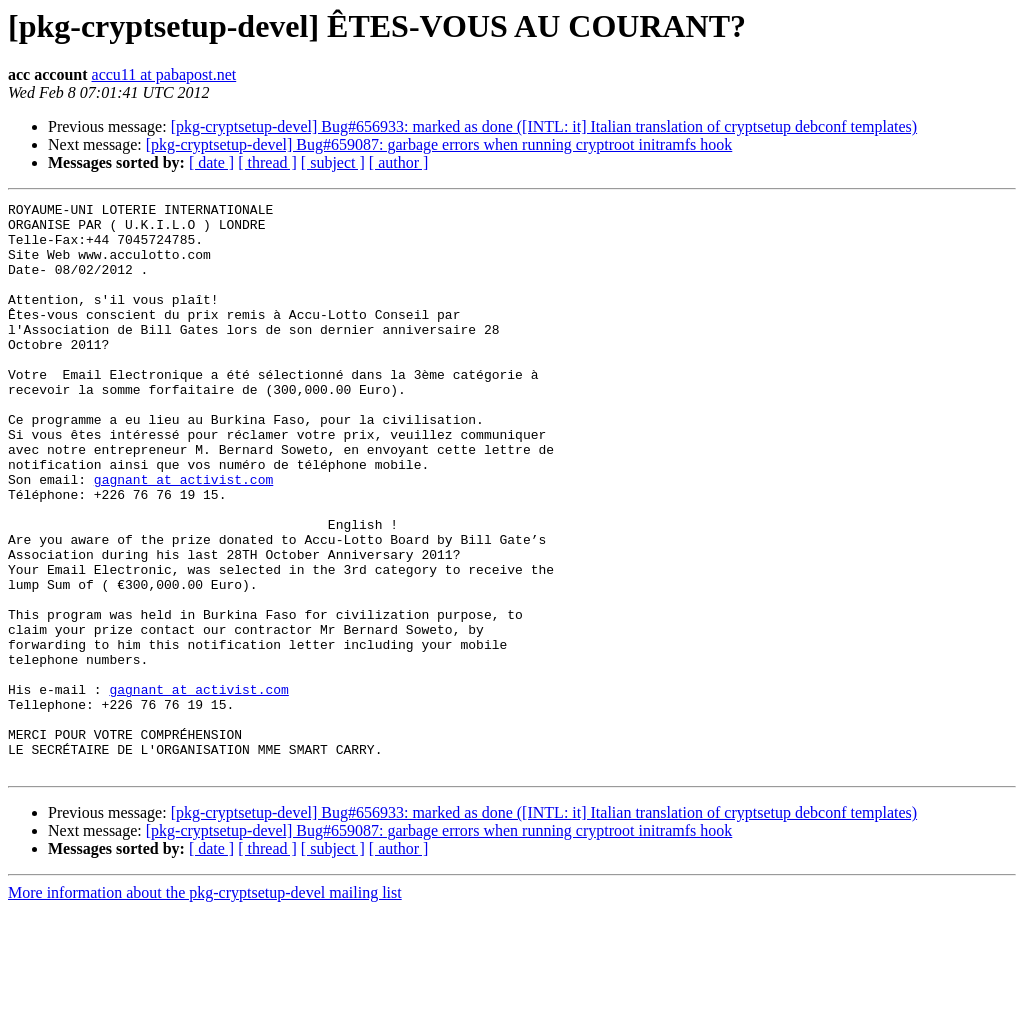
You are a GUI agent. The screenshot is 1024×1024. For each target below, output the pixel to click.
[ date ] (211, 162)
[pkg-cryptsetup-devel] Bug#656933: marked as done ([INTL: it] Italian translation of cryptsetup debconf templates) (544, 126)
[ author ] (399, 162)
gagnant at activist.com (183, 536)
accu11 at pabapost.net (164, 74)
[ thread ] (267, 162)
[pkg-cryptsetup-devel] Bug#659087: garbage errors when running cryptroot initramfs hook (439, 144)
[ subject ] (333, 162)
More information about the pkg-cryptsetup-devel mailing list (205, 1006)
